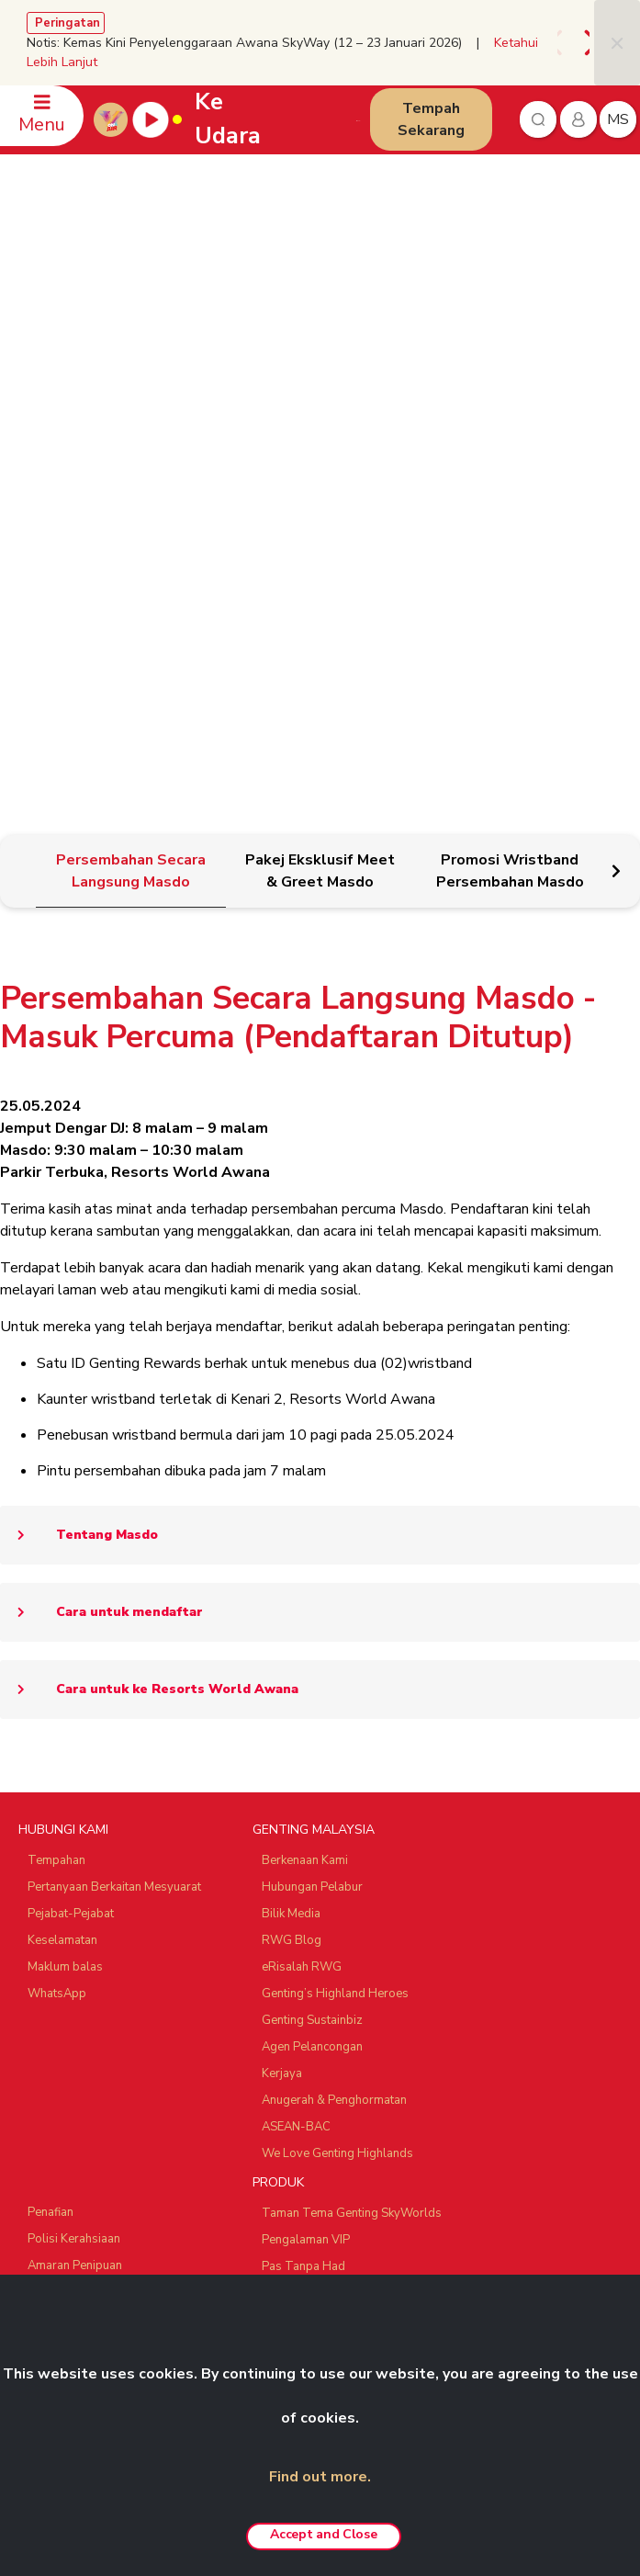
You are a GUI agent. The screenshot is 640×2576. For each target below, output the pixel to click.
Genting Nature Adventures (335, 1986)
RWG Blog (291, 1500)
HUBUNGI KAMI (63, 1389)
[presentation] (563, 43)
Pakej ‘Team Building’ (319, 1853)
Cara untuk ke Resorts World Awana (149, 1249)
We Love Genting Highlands (337, 1713)
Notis (42, 1852)
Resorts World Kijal (315, 1906)
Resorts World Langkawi (329, 1933)
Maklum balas (65, 1527)
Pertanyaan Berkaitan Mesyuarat (114, 1447)
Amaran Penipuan (75, 1825)
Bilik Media (291, 1473)
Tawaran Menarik (308, 2039)
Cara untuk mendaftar (101, 1172)
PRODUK (278, 1742)
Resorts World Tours (86, 2099)
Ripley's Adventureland (91, 2254)
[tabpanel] (320, 895)
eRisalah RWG (302, 1527)
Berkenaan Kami (305, 1420)
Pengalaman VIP (306, 1799)
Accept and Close (323, 2534)
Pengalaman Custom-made (336, 2013)
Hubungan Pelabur (312, 1447)
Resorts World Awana (322, 1959)
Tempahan (56, 1420)
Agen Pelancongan (312, 1607)
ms (618, 119)
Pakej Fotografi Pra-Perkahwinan (350, 1879)
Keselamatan (62, 1500)
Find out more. (320, 2477)
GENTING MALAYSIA (314, 1389)
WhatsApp (57, 1553)
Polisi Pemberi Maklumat (94, 1905)
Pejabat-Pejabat (71, 1473)
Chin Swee (56, 2126)
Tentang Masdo (79, 1095)
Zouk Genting (63, 2201)
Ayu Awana (58, 2228)
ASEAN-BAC (296, 1686)
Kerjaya (282, 1633)
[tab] (130, 431)
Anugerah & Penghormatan (334, 1660)
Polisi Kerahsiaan (74, 1799)
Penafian (50, 1772)
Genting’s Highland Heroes (335, 1553)
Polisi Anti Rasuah (76, 1878)
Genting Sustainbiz (312, 1580)
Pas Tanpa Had (303, 1826)
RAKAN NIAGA (61, 2068)
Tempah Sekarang (431, 119)
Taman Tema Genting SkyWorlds (352, 1773)
